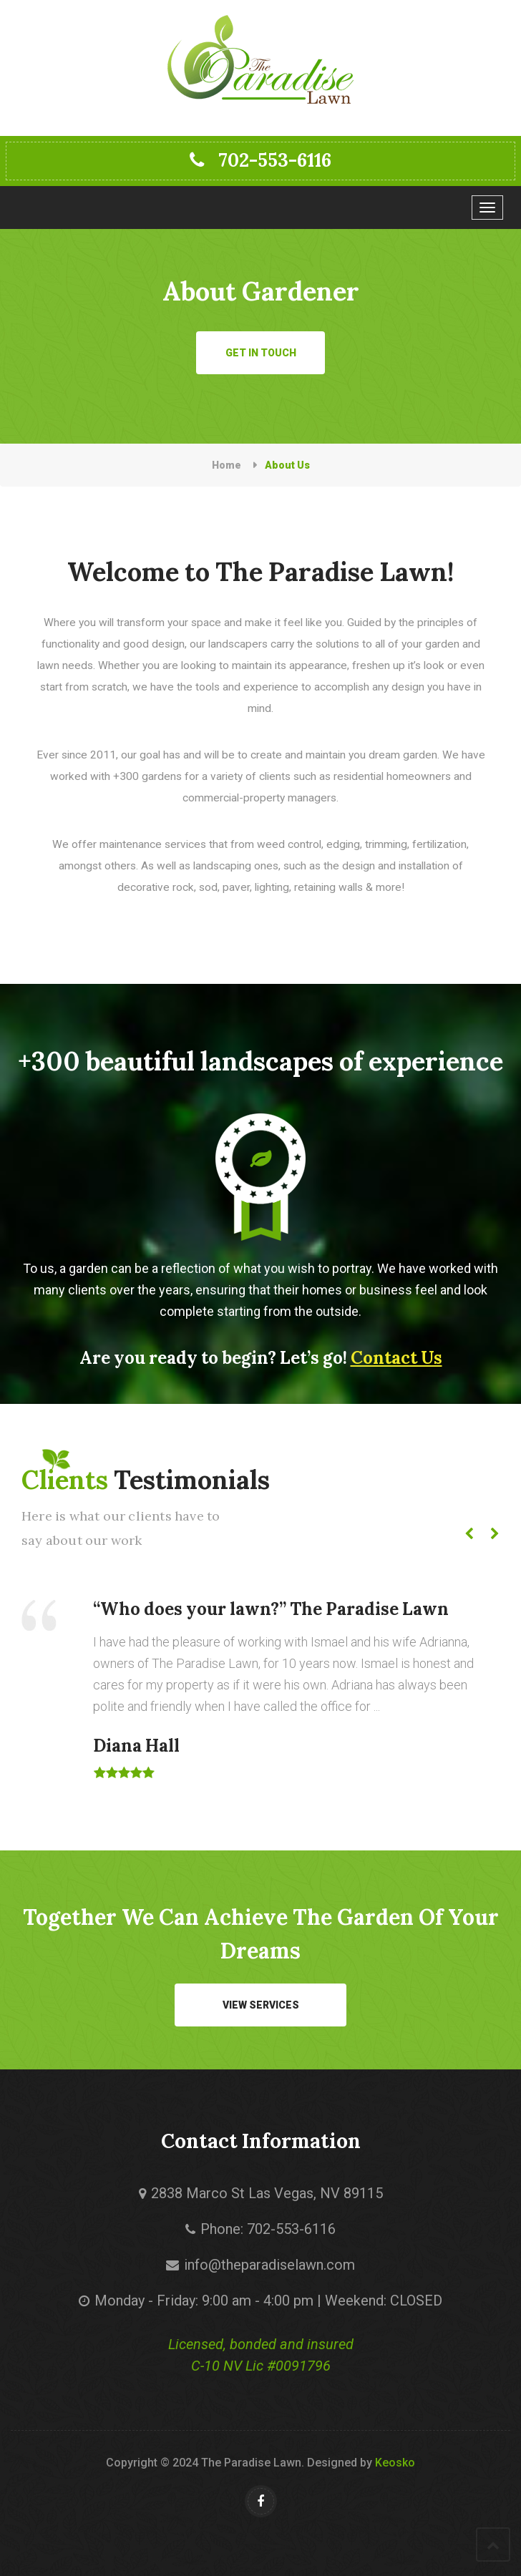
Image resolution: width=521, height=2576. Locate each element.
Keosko (395, 2462)
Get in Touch (260, 352)
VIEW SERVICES (261, 2005)
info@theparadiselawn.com (269, 2264)
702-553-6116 (260, 160)
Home (226, 465)
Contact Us (396, 1358)
